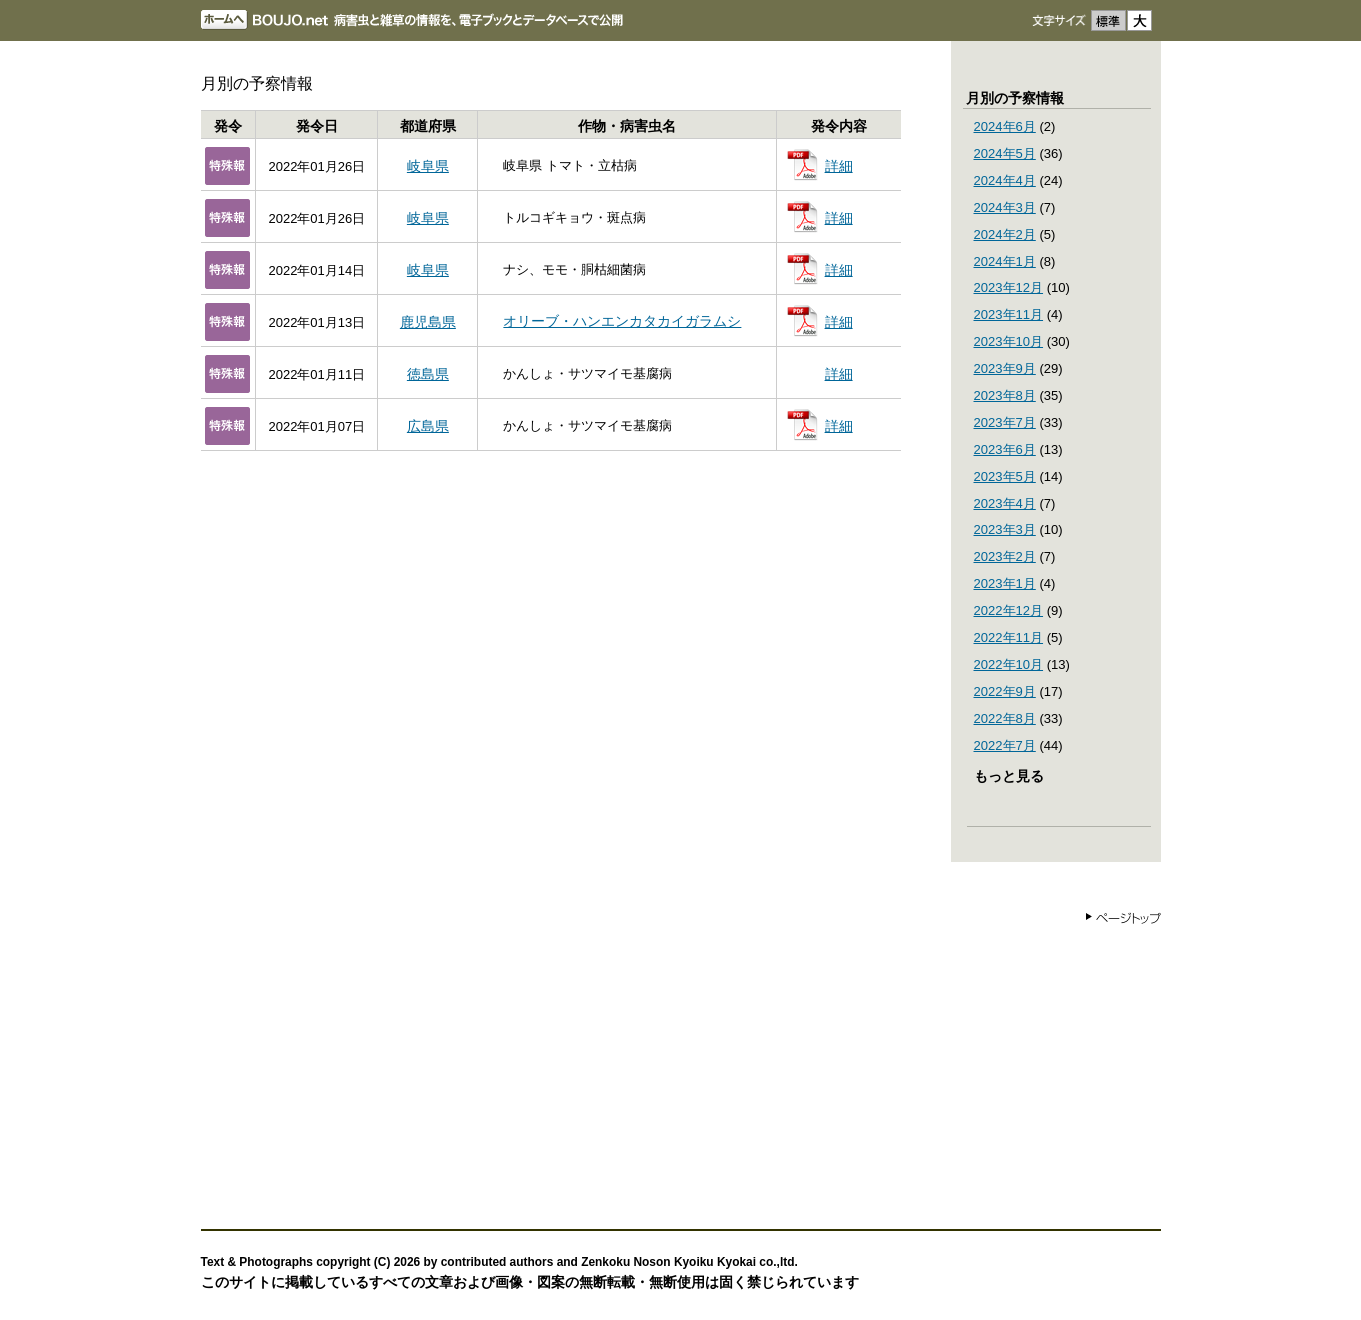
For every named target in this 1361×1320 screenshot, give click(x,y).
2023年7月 (1005, 422)
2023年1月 (1005, 583)
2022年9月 (1005, 691)
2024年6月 (1005, 126)
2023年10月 (1009, 341)
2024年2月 (1005, 234)
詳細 (839, 166)
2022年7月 (1005, 745)
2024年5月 (1005, 153)
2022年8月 (1005, 718)
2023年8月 (1005, 395)
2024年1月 (1005, 261)
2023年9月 (1005, 368)
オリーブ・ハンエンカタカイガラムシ (622, 321)
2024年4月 (1005, 180)
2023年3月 (1005, 529)
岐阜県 (428, 166)
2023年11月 (1009, 314)
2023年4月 (1005, 503)
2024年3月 (1005, 207)
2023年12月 (1009, 287)
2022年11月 (1009, 637)
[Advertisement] (681, 1069)
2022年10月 (1009, 664)
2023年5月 (1005, 476)
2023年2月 (1005, 556)
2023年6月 (1005, 449)
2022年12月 (1009, 610)
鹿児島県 (428, 322)
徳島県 (428, 374)
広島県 (428, 426)
